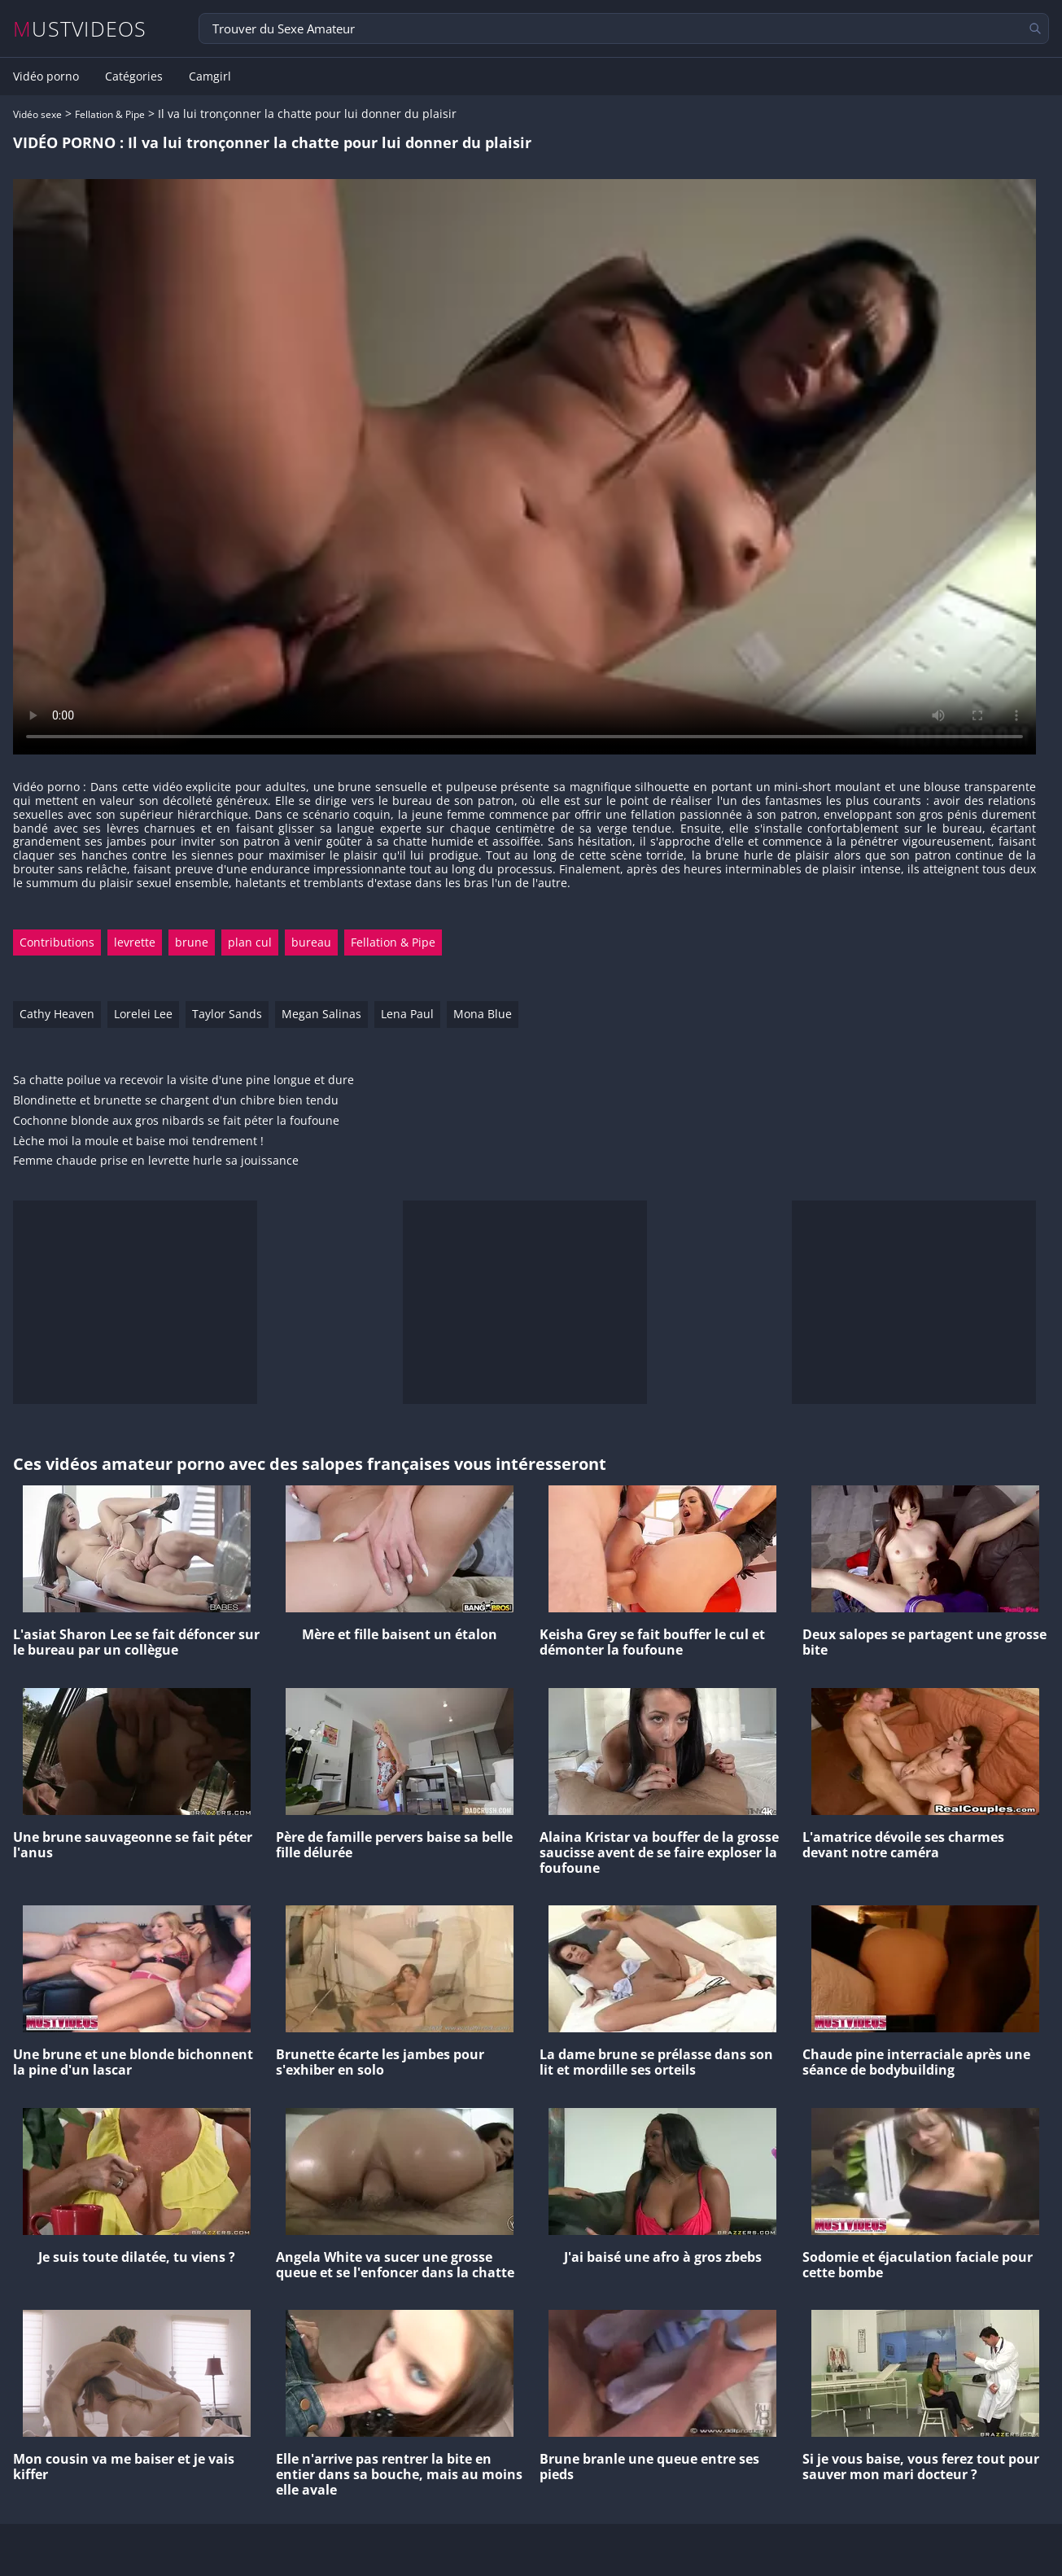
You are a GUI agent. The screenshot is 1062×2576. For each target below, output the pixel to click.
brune (191, 942)
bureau (311, 942)
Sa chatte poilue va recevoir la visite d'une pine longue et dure (183, 1080)
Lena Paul (407, 1013)
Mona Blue (482, 1013)
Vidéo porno (46, 76)
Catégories (134, 76)
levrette (134, 942)
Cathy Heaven (57, 1013)
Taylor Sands (227, 1013)
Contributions (57, 942)
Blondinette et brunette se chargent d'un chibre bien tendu (176, 1101)
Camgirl (210, 76)
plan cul (250, 942)
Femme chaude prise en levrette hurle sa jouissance (156, 1161)
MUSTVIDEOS (80, 29)
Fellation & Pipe (110, 114)
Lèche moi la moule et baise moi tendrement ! (138, 1141)
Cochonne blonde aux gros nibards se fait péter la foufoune (176, 1121)
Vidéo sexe (37, 114)
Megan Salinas (321, 1013)
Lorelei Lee (143, 1013)
